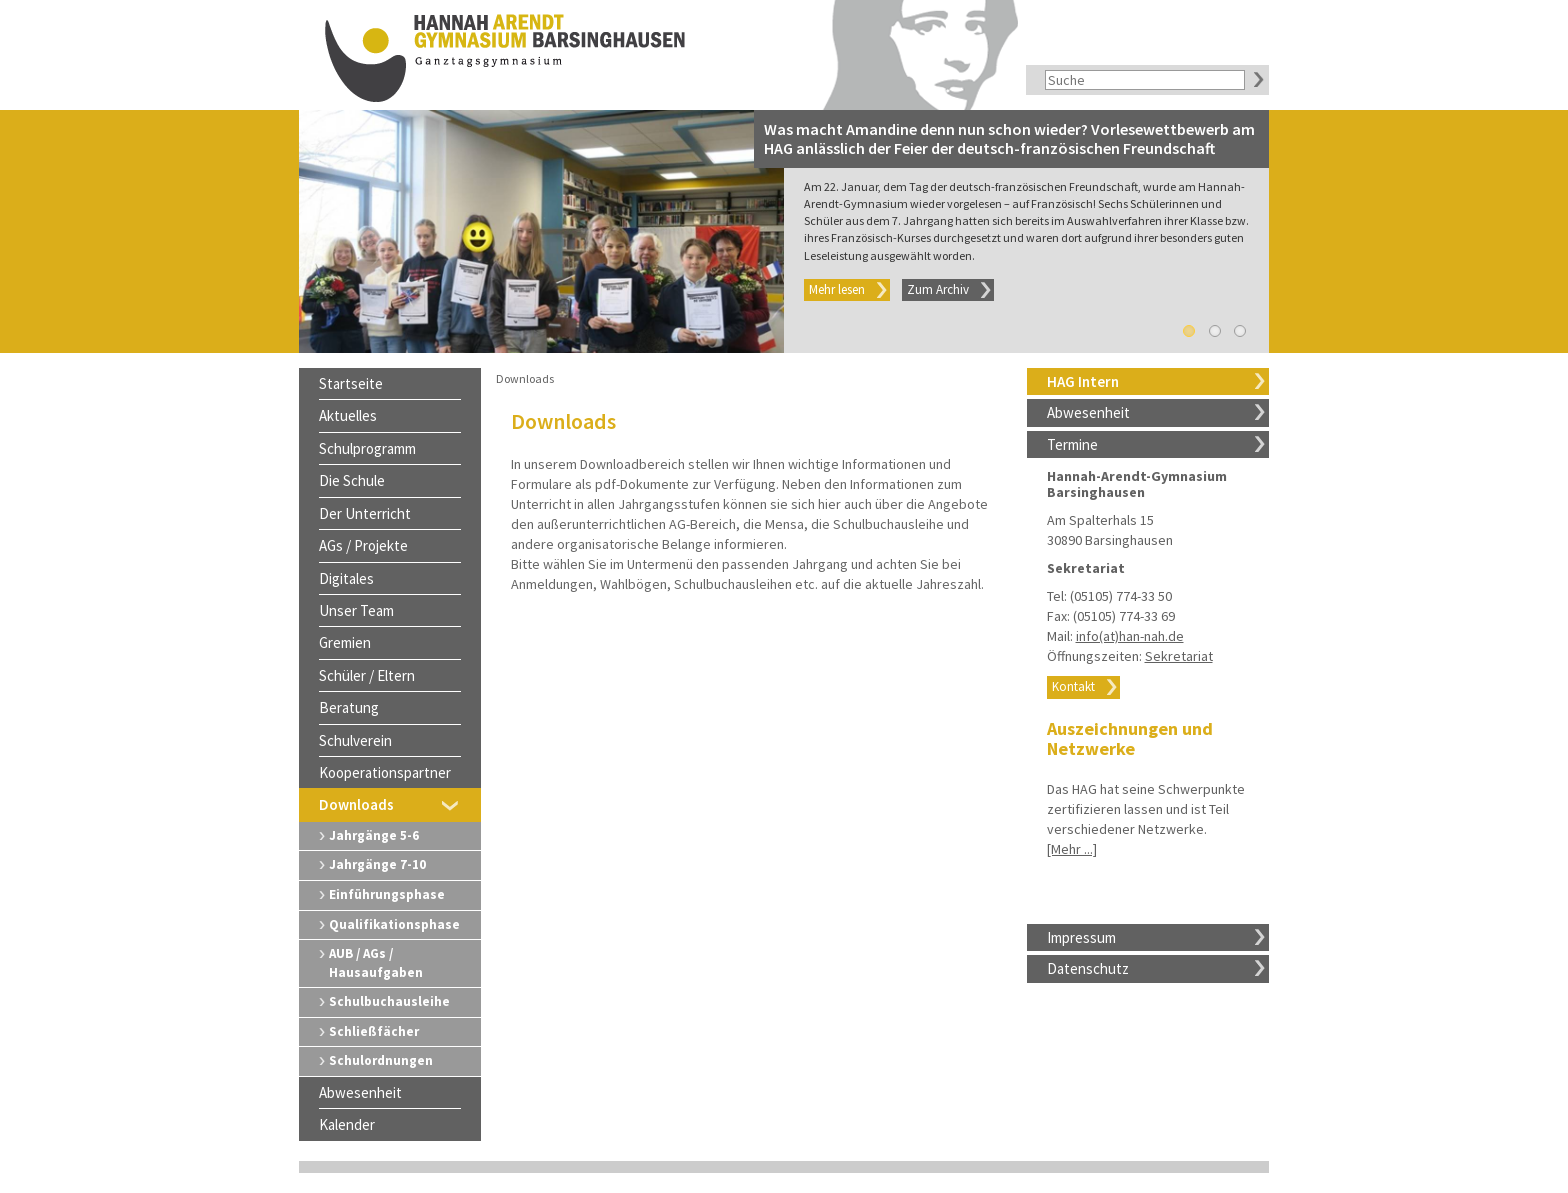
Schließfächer (374, 1031)
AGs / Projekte (363, 545)
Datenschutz (1088, 968)
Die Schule (352, 480)
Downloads (356, 804)
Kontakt (1073, 686)
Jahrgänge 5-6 (374, 835)
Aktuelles (348, 415)
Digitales (346, 578)
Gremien (345, 642)
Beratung (349, 707)
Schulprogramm (367, 448)
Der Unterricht (365, 513)
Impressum (1081, 937)
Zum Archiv (938, 289)
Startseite (351, 383)
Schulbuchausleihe (389, 1001)
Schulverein (355, 740)
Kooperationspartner (385, 772)
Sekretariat (1179, 656)
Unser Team (356, 610)
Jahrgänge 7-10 (377, 864)
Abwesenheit (1088, 412)
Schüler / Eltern (367, 675)
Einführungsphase (387, 894)
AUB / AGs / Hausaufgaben (376, 963)
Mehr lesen (837, 289)
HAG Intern (1083, 381)
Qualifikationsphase (394, 924)
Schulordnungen (381, 1060)
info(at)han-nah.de (1130, 636)
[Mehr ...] (1072, 849)
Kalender (347, 1124)
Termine (1072, 444)
